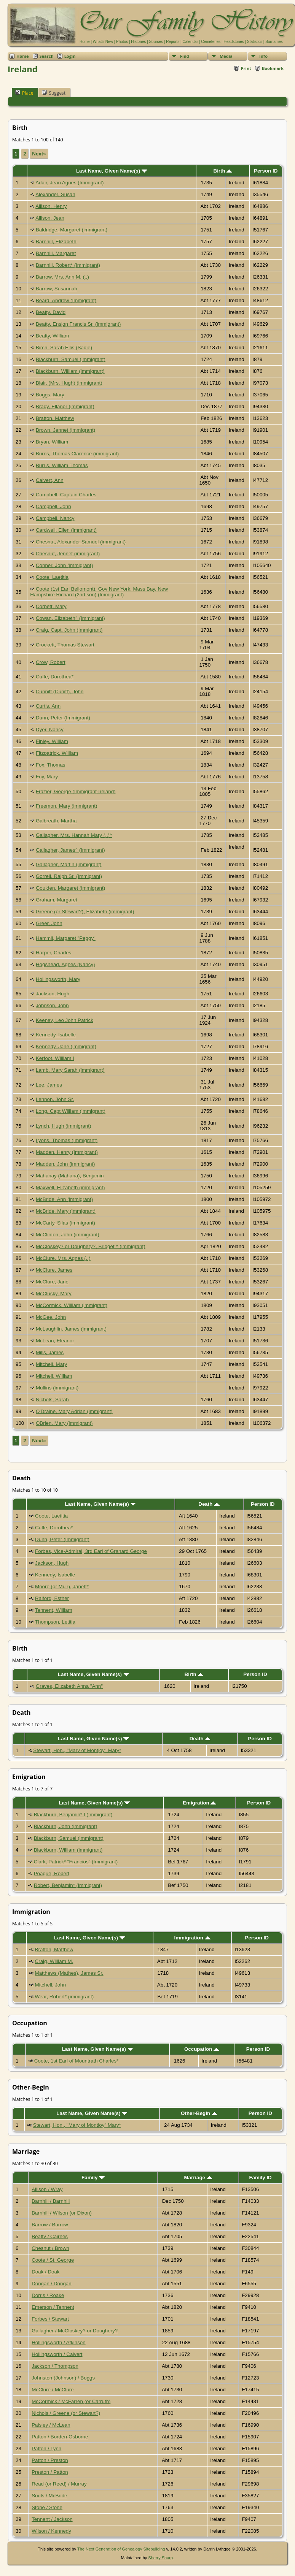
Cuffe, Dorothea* (54, 677)
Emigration (199, 1803)
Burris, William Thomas (62, 465)
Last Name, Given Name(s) (111, 171)
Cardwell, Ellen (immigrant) (66, 530)
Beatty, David (50, 312)
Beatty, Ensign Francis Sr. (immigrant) (78, 324)
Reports (172, 42)
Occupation (201, 2049)
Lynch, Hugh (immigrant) (63, 1126)
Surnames (274, 42)
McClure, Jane (52, 1282)
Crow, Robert (50, 662)
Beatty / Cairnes (50, 2236)
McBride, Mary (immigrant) (66, 1211)
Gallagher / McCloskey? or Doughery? (75, 2331)
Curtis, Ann (48, 706)
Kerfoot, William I (55, 1058)
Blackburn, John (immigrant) (65, 1826)
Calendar (190, 42)
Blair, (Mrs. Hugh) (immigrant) (69, 383)
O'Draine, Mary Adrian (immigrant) (74, 1411)
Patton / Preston (50, 2460)
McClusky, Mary (54, 1293)
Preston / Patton (50, 2472)
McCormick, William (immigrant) (71, 1305)
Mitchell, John (50, 1985)
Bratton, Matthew (55, 418)
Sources (156, 42)
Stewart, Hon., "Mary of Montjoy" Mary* (77, 1750)
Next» (39, 154)
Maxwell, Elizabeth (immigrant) (70, 1187)
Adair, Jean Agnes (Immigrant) (69, 182)
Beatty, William (52, 336)
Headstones (233, 42)
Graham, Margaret (56, 900)
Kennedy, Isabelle (56, 1035)
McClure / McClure (52, 2389)
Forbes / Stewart (50, 2319)
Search (47, 56)
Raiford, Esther (52, 1598)
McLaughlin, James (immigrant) (71, 1329)
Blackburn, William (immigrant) (70, 371)
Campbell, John (53, 506)
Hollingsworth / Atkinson (59, 2342)
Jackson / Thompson (55, 2366)
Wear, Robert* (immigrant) (64, 1996)
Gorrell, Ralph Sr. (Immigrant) (69, 876)
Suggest (53, 92)
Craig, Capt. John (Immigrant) (69, 630)
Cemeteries (210, 42)
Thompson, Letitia (55, 1622)
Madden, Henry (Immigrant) (67, 1152)
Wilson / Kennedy (51, 2531)
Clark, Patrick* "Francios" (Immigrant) (76, 1862)
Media (226, 56)
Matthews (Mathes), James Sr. (69, 1973)
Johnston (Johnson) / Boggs (63, 2378)
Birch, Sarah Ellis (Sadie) (64, 347)
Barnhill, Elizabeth (56, 241)
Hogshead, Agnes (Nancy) (65, 964)
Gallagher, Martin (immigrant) (69, 864)
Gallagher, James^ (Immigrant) (70, 850)
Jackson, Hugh (52, 993)
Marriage (198, 2177)
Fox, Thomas (50, 765)
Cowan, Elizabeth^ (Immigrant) (70, 618)
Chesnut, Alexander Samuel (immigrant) (81, 542)
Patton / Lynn (46, 2448)
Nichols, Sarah (52, 1399)
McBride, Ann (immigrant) (64, 1199)
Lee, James (49, 1085)
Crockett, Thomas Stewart (65, 645)
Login (70, 56)
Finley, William (52, 741)
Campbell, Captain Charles (66, 494)
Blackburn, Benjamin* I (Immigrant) (73, 1814)
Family (93, 2177)
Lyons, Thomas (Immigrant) (66, 1140)
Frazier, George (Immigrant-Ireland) (76, 791)
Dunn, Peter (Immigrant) (63, 718)
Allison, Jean (49, 218)
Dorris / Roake (48, 2295)
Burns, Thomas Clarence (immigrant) (77, 453)
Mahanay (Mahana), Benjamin (70, 1176)
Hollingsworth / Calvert (57, 2354)
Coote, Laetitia (52, 577)
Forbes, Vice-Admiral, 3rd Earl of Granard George (91, 1551)
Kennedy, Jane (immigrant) (66, 1046)
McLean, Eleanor (55, 1340)
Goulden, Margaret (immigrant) (70, 888)
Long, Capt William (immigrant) (70, 1111)
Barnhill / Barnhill (51, 2201)
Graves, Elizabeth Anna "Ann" (69, 1686)
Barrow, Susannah (56, 289)
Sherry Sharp (160, 2557)
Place (24, 92)
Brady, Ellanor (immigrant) (65, 406)
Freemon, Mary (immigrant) (66, 806)
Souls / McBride (49, 2495)
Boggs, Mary (50, 395)
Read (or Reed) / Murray (59, 2484)
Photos (122, 42)
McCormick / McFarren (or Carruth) (71, 2401)
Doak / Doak (45, 2272)
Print (246, 68)
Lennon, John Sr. (55, 1099)
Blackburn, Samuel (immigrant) (70, 359)
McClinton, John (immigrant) (67, 1234)
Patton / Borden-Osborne (60, 2437)
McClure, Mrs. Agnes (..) (63, 1258)
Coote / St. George (53, 2260)
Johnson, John (52, 1005)
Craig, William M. (54, 1961)
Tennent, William (53, 1610)
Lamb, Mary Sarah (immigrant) (70, 1070)
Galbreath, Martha (56, 821)
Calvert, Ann (50, 480)
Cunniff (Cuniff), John (59, 691)
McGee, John (51, 1317)
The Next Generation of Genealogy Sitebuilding (121, 2549)
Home (85, 42)
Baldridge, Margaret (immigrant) (71, 230)
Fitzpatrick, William (57, 753)
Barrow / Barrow (50, 2224)
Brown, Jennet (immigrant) (65, 430)
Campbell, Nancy (55, 518)
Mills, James (50, 1352)
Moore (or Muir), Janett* (62, 1586)
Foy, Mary (47, 776)
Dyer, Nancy (50, 729)
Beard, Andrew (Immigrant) (66, 300)
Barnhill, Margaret (56, 253)
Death (209, 1504)
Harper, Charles (53, 952)
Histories (138, 42)
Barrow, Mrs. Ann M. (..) (62, 277)
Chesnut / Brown (50, 2248)
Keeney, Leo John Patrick (64, 1020)
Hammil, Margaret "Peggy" (66, 938)
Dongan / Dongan (51, 2283)
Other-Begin (199, 2113)
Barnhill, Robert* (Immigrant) (68, 265)
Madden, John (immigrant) (65, 1164)
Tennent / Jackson (52, 2519)
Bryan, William (52, 442)
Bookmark (273, 68)
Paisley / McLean (51, 2425)
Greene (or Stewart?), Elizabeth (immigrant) (85, 911)
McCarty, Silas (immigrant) (65, 1223)
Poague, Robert (51, 1873)
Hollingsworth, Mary (58, 979)
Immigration (192, 1938)
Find (184, 56)
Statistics (254, 42)
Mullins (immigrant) (57, 1388)
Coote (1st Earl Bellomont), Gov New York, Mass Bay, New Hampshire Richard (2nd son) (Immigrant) (99, 591)
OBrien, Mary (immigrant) (64, 1423)
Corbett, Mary (51, 606)
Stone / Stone (47, 2507)
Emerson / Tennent (53, 2307)
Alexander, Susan (55, 194)
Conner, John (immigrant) (64, 565)
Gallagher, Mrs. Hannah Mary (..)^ (74, 835)
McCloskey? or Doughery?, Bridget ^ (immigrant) (90, 1246)
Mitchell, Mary (51, 1364)
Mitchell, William (54, 1376)
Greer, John (49, 923)
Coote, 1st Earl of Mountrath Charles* (76, 2061)
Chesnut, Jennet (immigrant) (68, 553)
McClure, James (54, 1270)
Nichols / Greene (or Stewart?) (66, 2413)
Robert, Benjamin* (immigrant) (68, 1885)
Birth (223, 171)
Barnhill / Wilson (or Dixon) (62, 2213)
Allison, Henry (51, 206)
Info (263, 56)
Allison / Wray (47, 2189)
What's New (103, 42)
